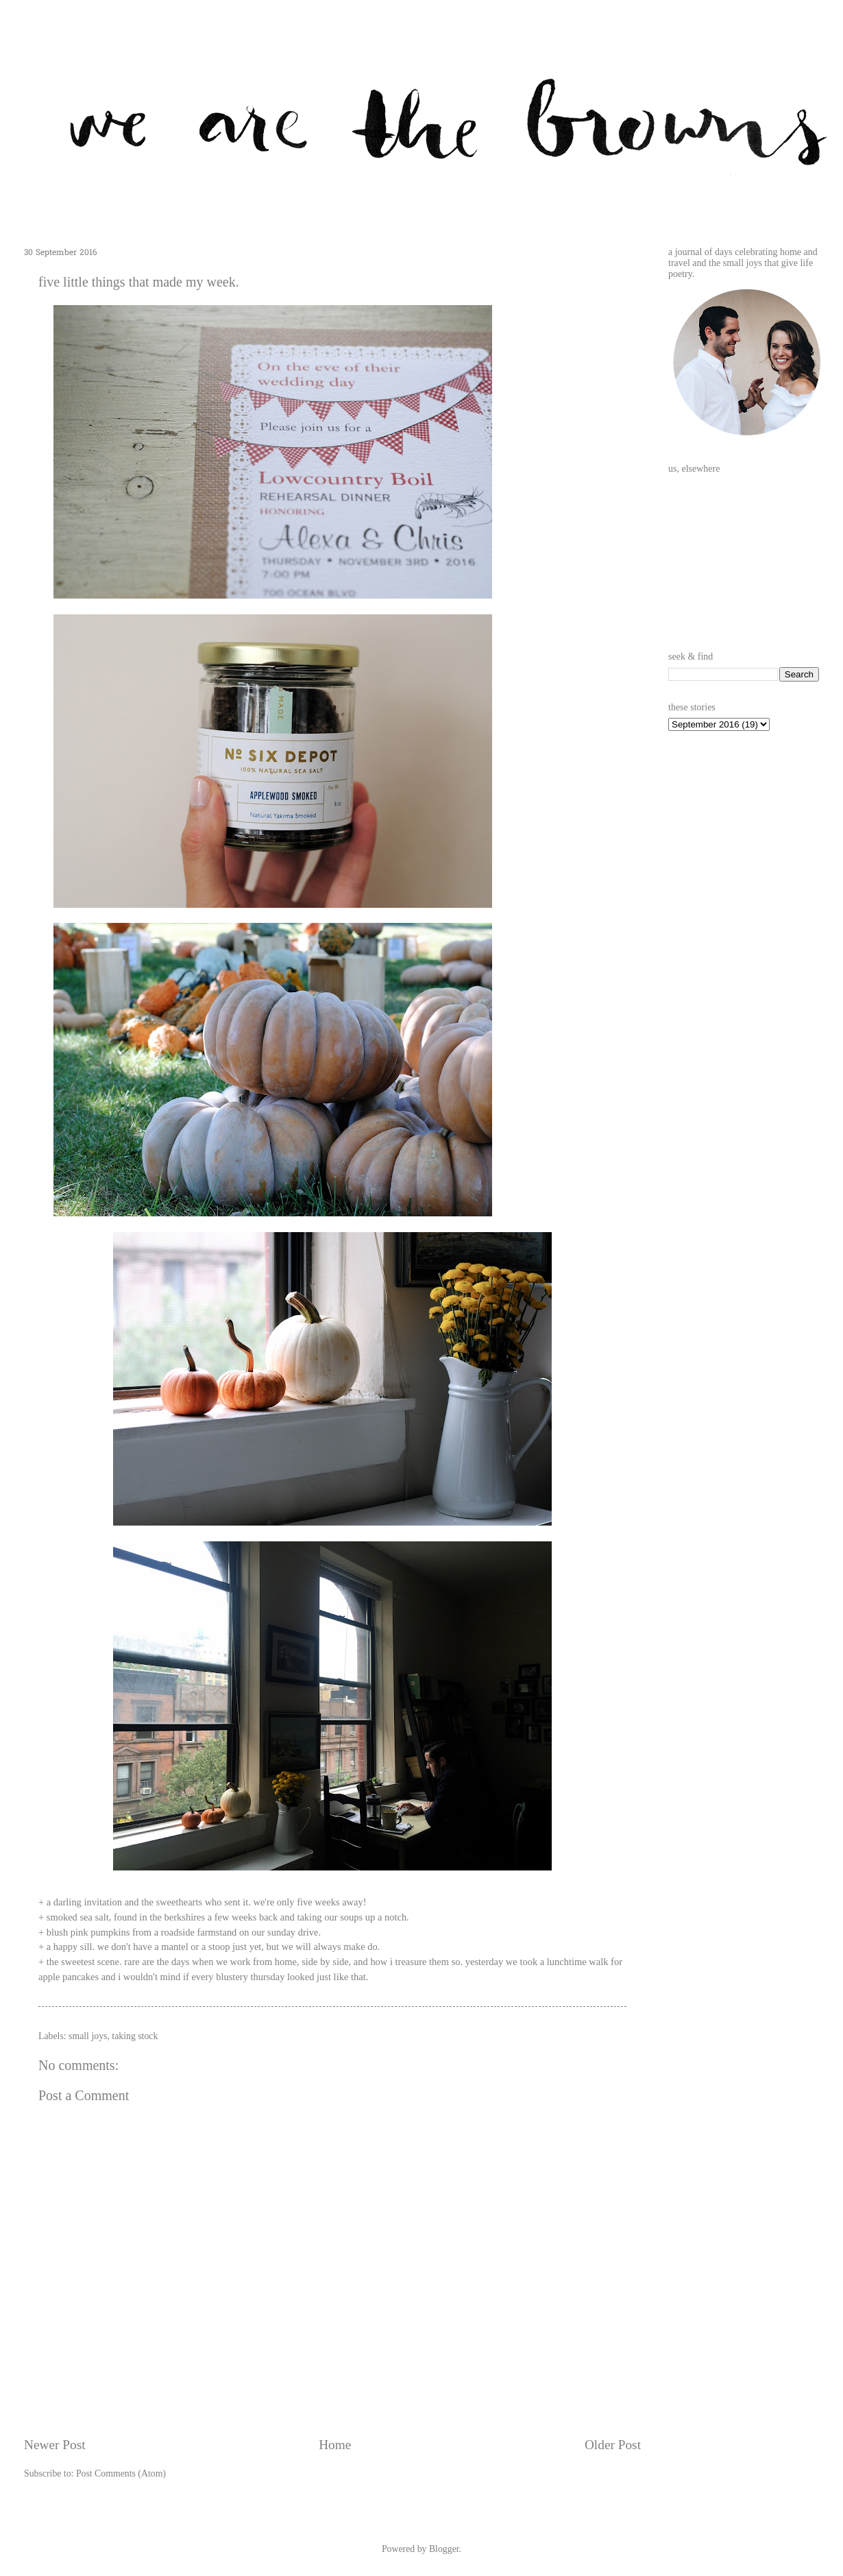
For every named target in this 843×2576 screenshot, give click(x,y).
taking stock (135, 2036)
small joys (88, 2036)
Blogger (444, 2549)
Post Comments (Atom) (121, 2473)
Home (335, 2444)
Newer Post (55, 2444)
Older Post (613, 2444)
